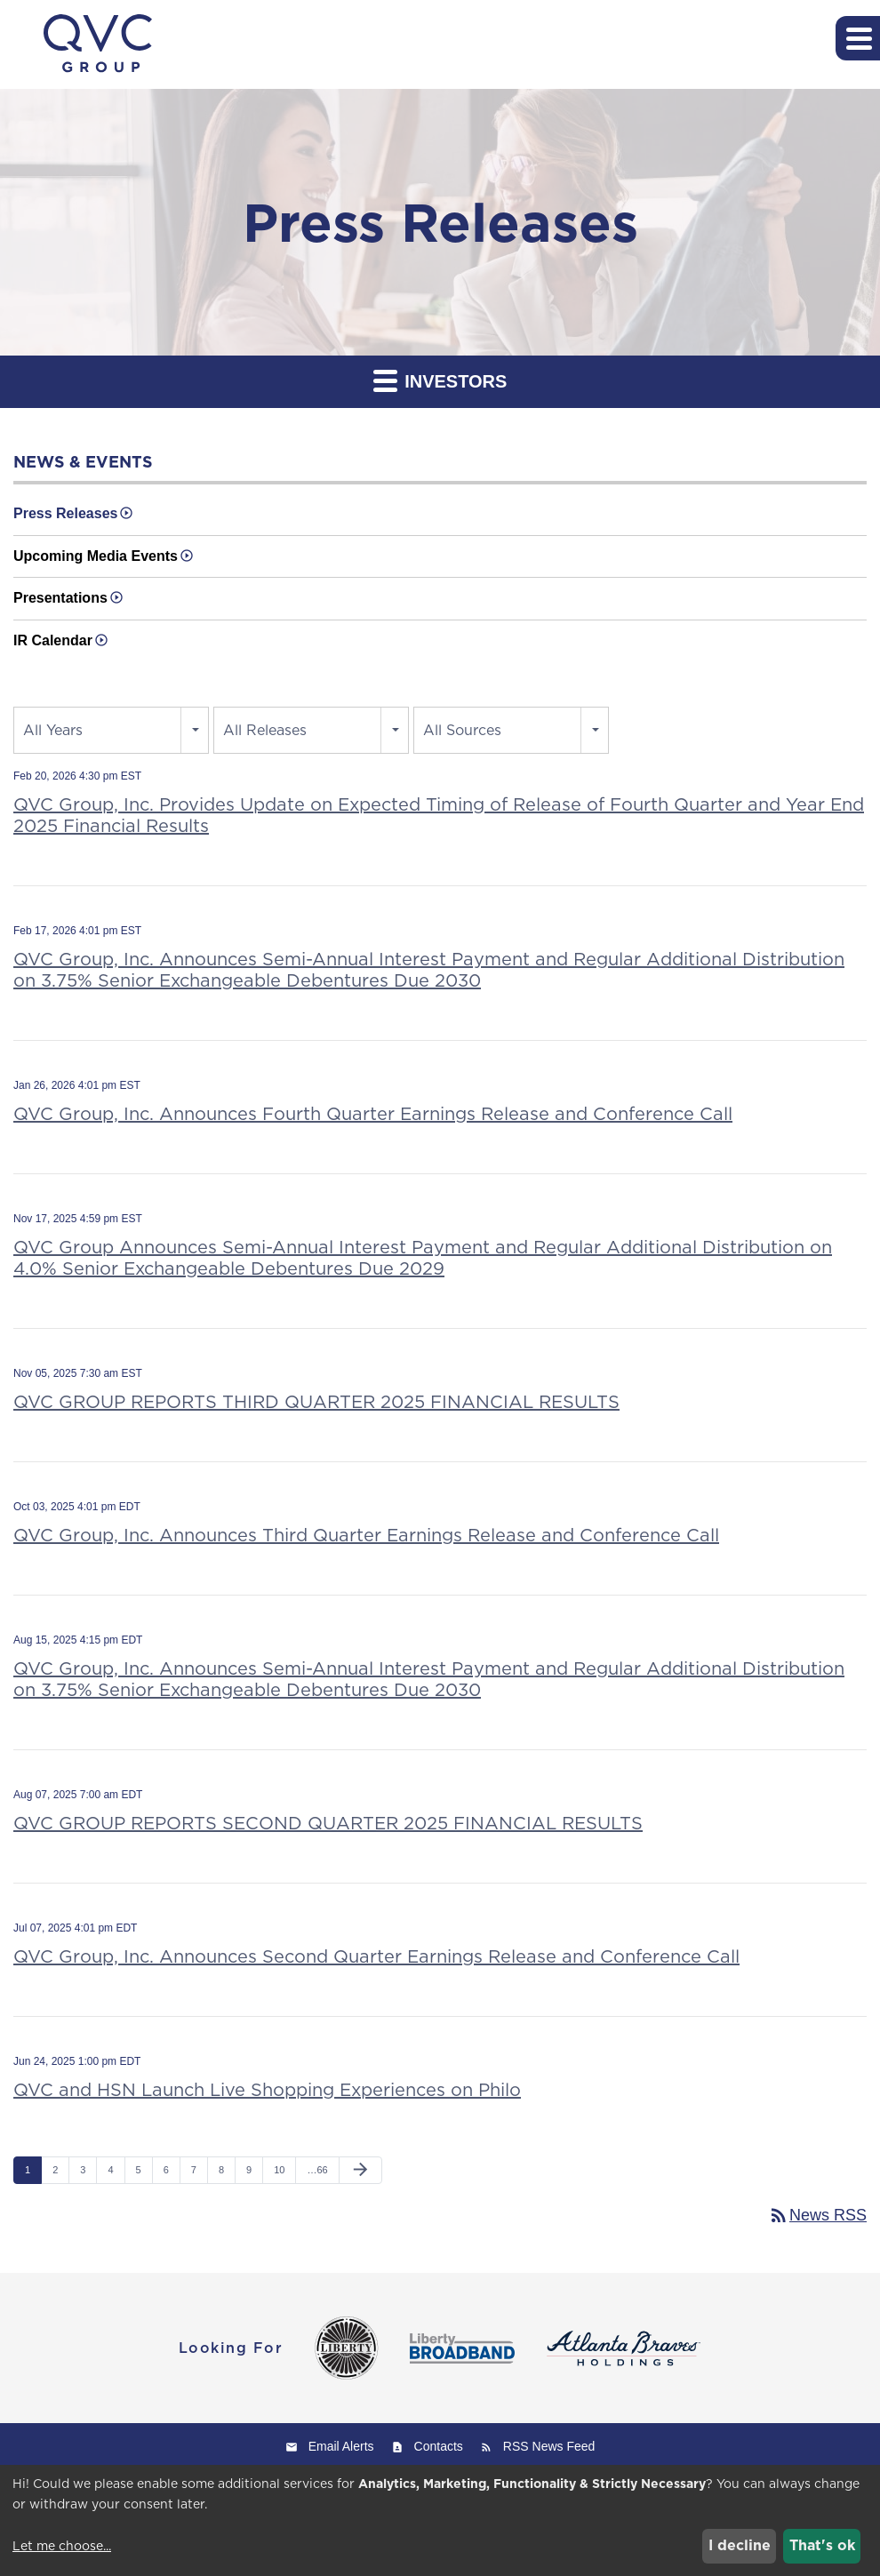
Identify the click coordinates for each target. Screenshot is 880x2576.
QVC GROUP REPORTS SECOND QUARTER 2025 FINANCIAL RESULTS (328, 1823)
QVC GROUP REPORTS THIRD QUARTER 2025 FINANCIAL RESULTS (316, 1401)
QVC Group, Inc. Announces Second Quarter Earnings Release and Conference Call (376, 1956)
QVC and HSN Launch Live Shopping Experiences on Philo (267, 2089)
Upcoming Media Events (95, 556)
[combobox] (111, 730)
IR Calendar (52, 640)
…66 (317, 2169)
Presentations (60, 597)
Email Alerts (341, 2446)
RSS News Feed (549, 2446)
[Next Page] (360, 2170)
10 (279, 2169)
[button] (858, 38)
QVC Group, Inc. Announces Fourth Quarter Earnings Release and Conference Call (372, 1113)
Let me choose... (61, 2546)
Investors (440, 380)
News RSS (817, 2215)
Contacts (438, 2446)
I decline (739, 2545)
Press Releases (65, 513)
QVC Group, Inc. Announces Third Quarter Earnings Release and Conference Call (366, 1535)
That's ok (822, 2545)
